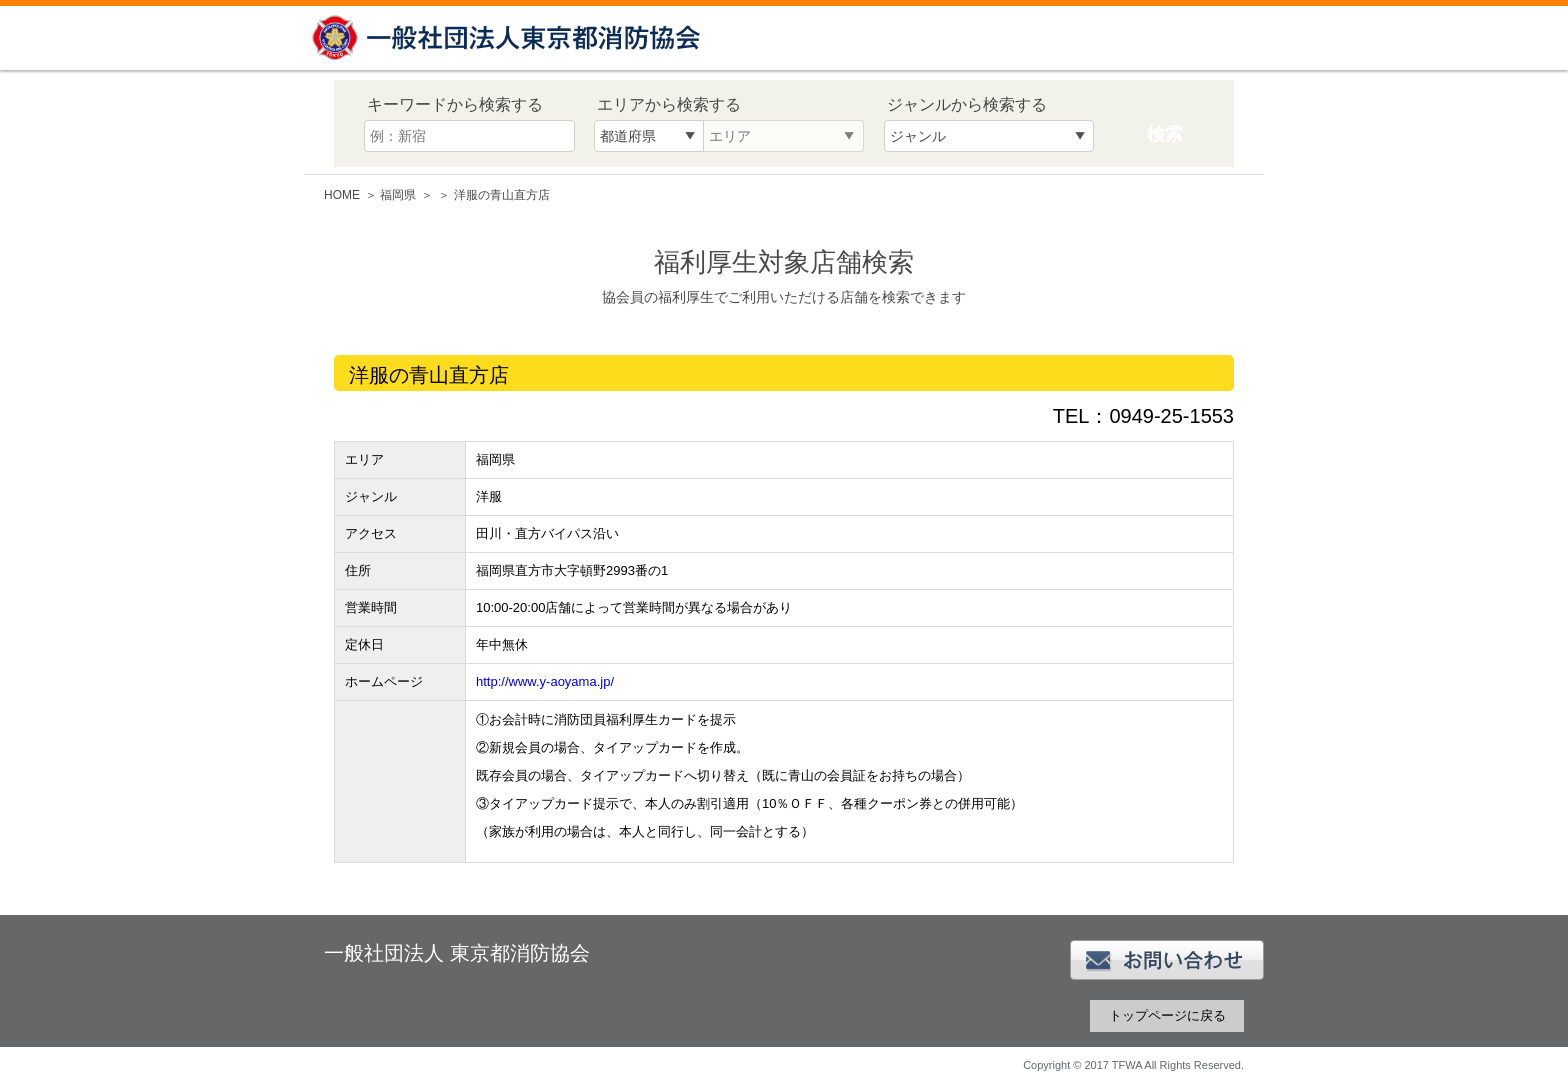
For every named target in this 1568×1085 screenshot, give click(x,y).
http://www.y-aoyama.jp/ (545, 681)
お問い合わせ (1167, 960)
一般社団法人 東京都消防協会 (509, 37)
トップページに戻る (1167, 1015)
